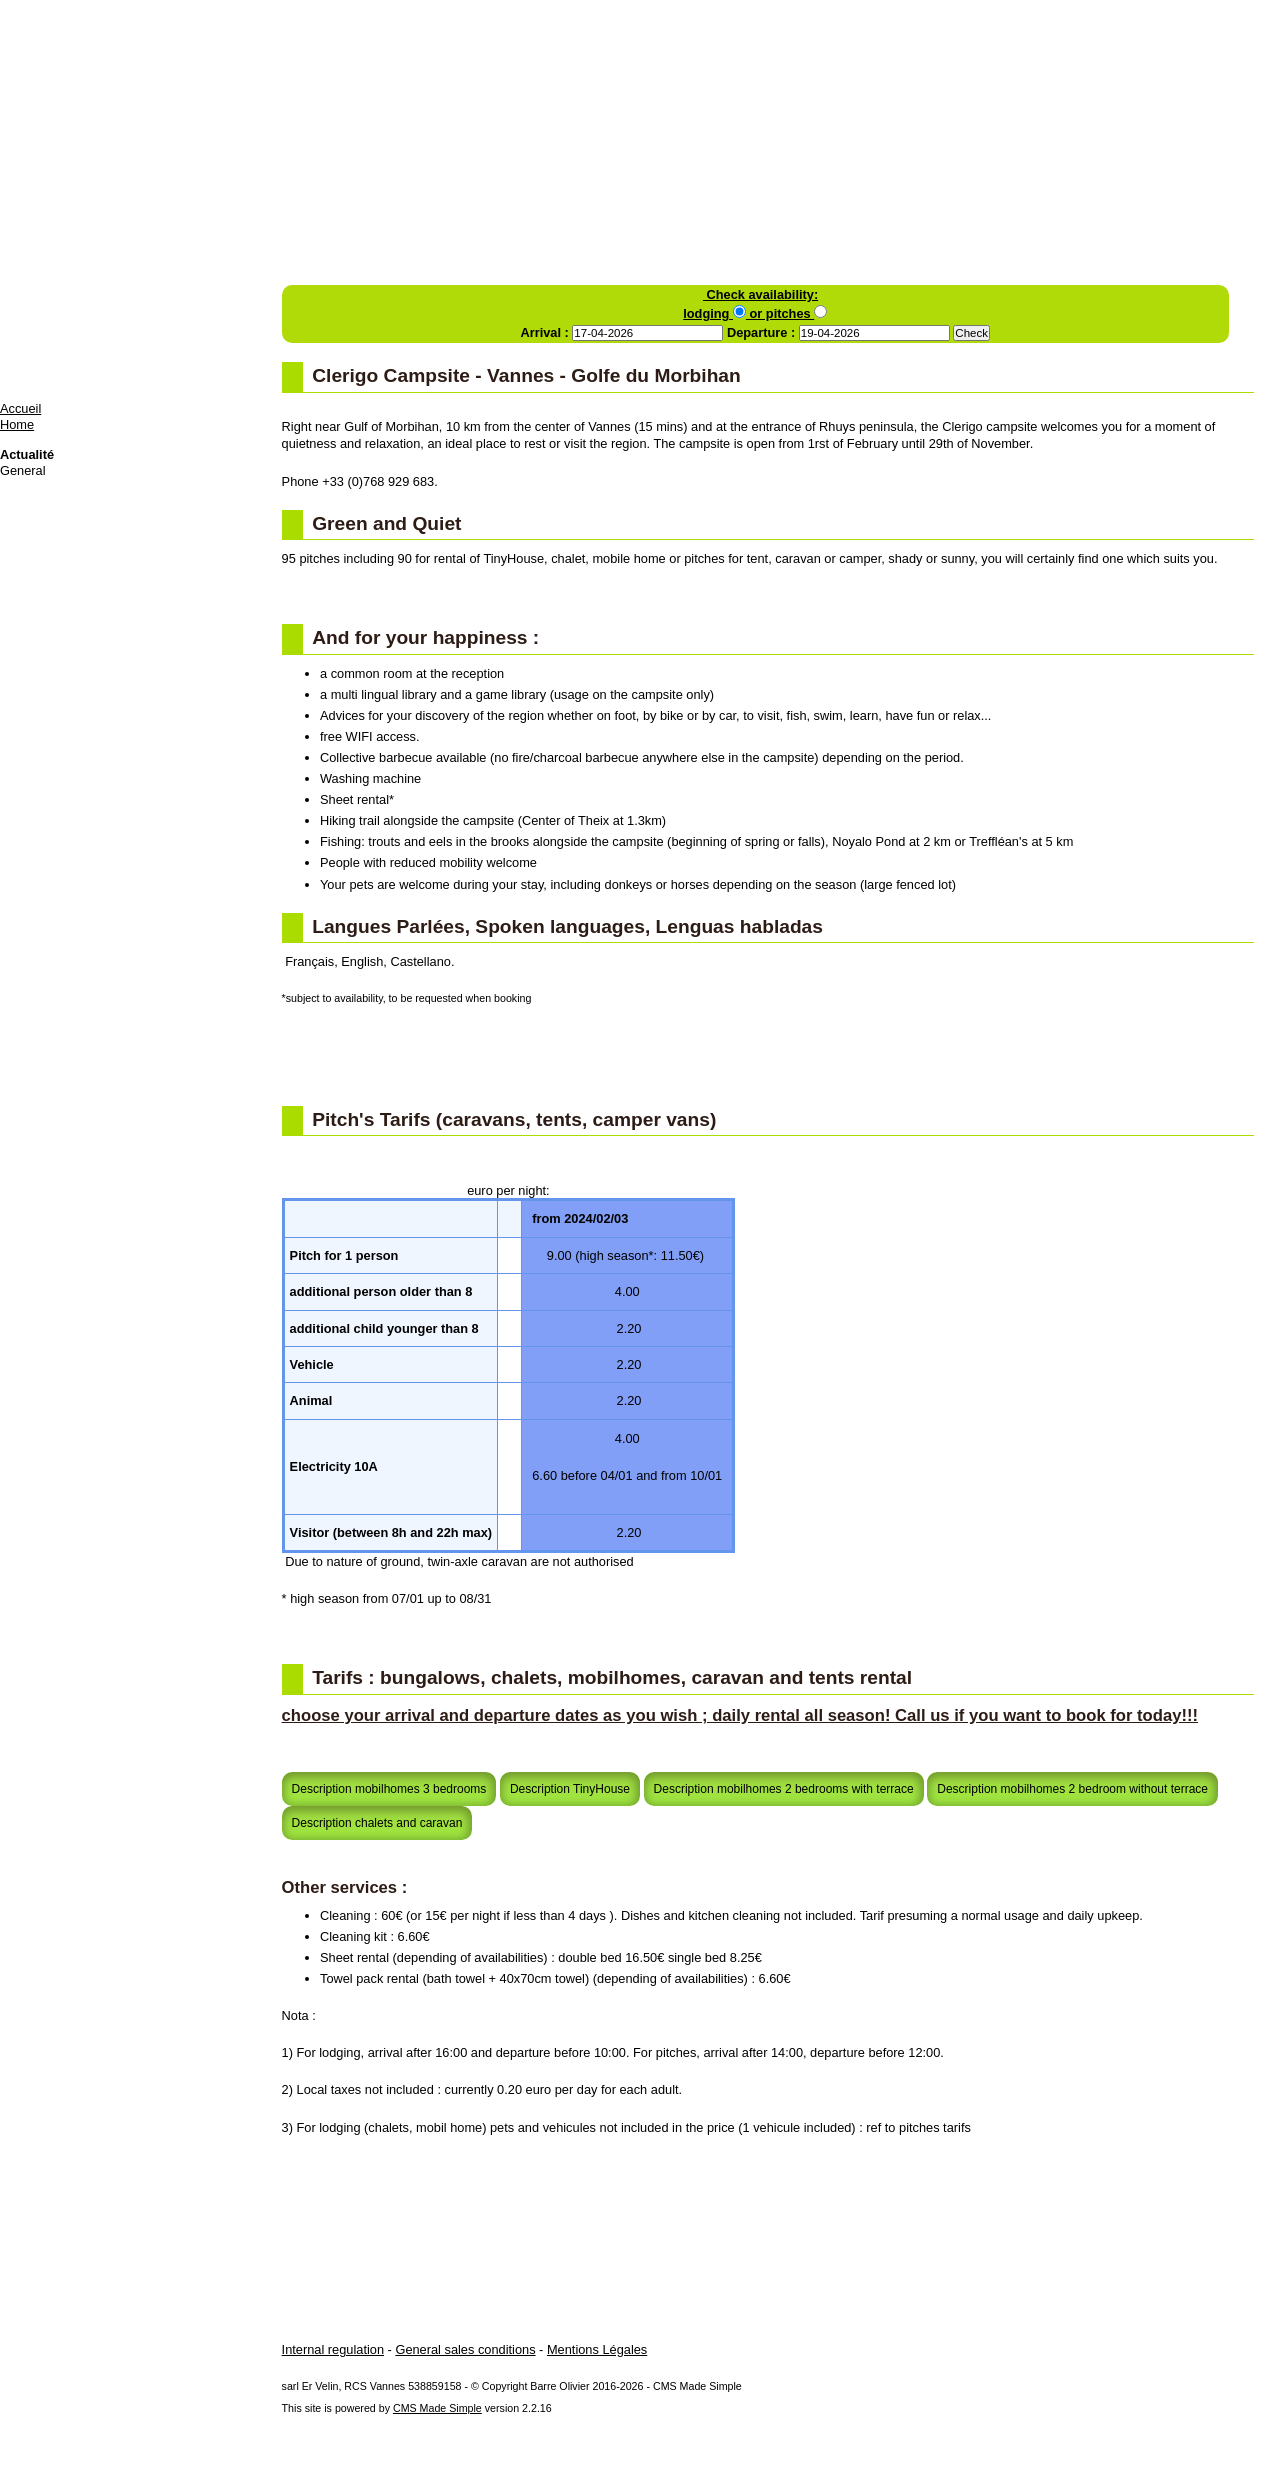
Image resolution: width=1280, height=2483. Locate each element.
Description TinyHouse (570, 1789)
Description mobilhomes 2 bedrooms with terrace (784, 1789)
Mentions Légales (597, 2349)
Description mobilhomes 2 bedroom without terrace (1072, 1789)
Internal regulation (333, 2349)
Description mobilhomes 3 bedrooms (389, 1789)
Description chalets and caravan (377, 1823)
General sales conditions (465, 2349)
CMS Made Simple (437, 2408)
